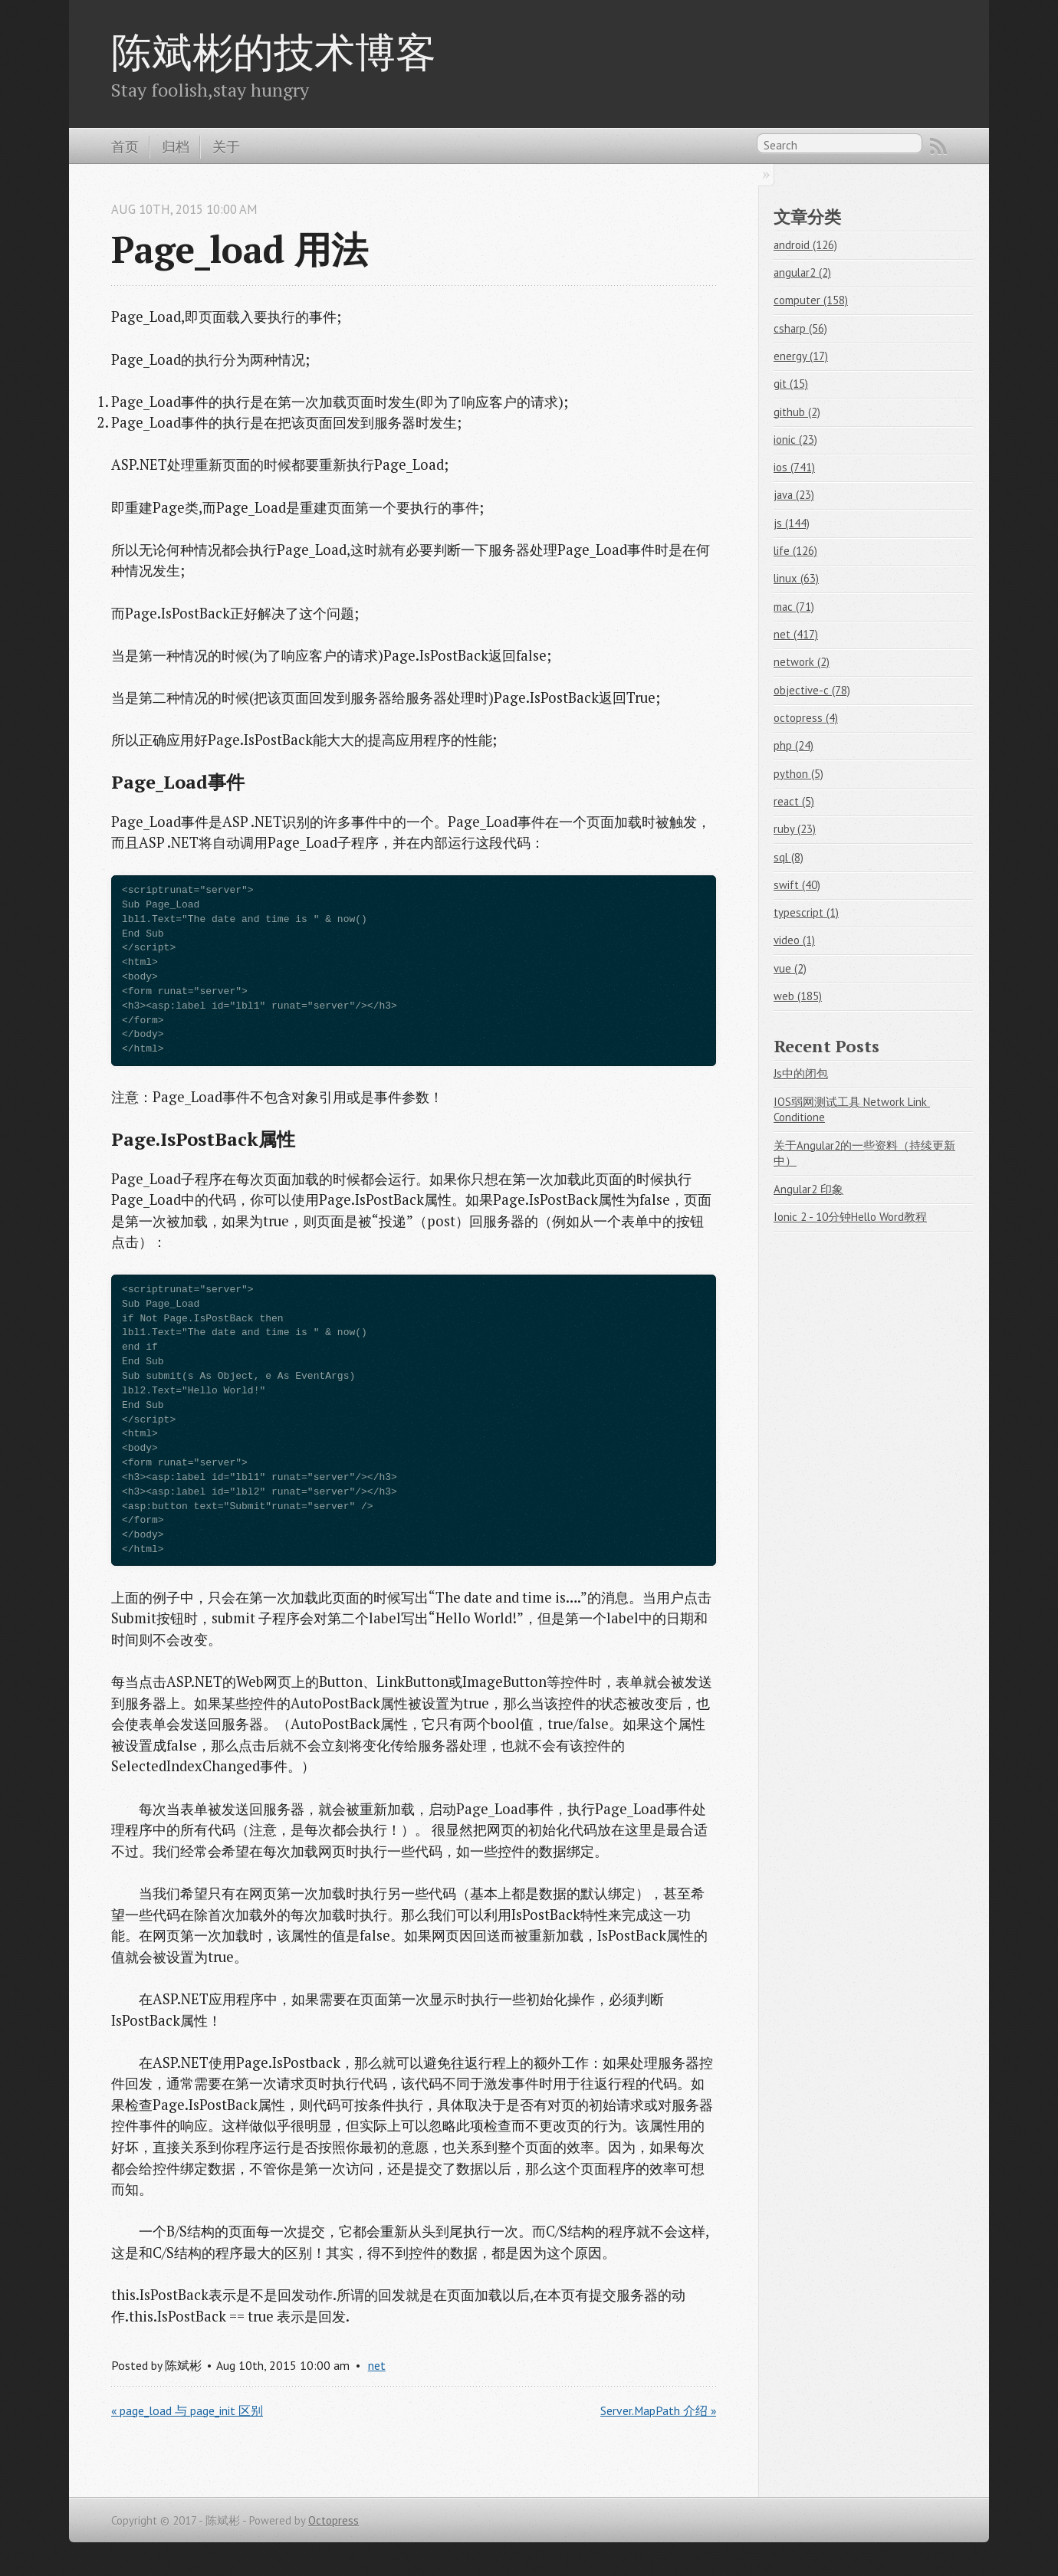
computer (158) (811, 300)
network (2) (802, 662)
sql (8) (788, 857)
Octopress (333, 2520)
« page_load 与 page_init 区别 (187, 2410)
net (377, 2365)
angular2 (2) (802, 272)
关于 (226, 146)
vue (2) (790, 968)
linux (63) (796, 578)
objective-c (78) (812, 690)
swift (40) (797, 885)
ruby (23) (795, 829)
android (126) (805, 245)
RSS (938, 146)
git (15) (791, 383)
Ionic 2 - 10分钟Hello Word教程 (850, 1216)
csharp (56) (800, 328)
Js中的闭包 (801, 1073)
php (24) (793, 745)
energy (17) (801, 356)
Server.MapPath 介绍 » (658, 2410)
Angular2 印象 (808, 1189)
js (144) (792, 523)
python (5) (798, 773)
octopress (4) (806, 717)
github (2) (797, 412)
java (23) (794, 494)
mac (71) (794, 606)
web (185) (798, 996)
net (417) (796, 634)
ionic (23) (795, 439)
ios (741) (794, 467)
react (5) (794, 801)
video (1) (794, 940)
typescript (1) (806, 912)
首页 (125, 146)
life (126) (795, 550)
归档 (175, 146)
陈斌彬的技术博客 (273, 51)
